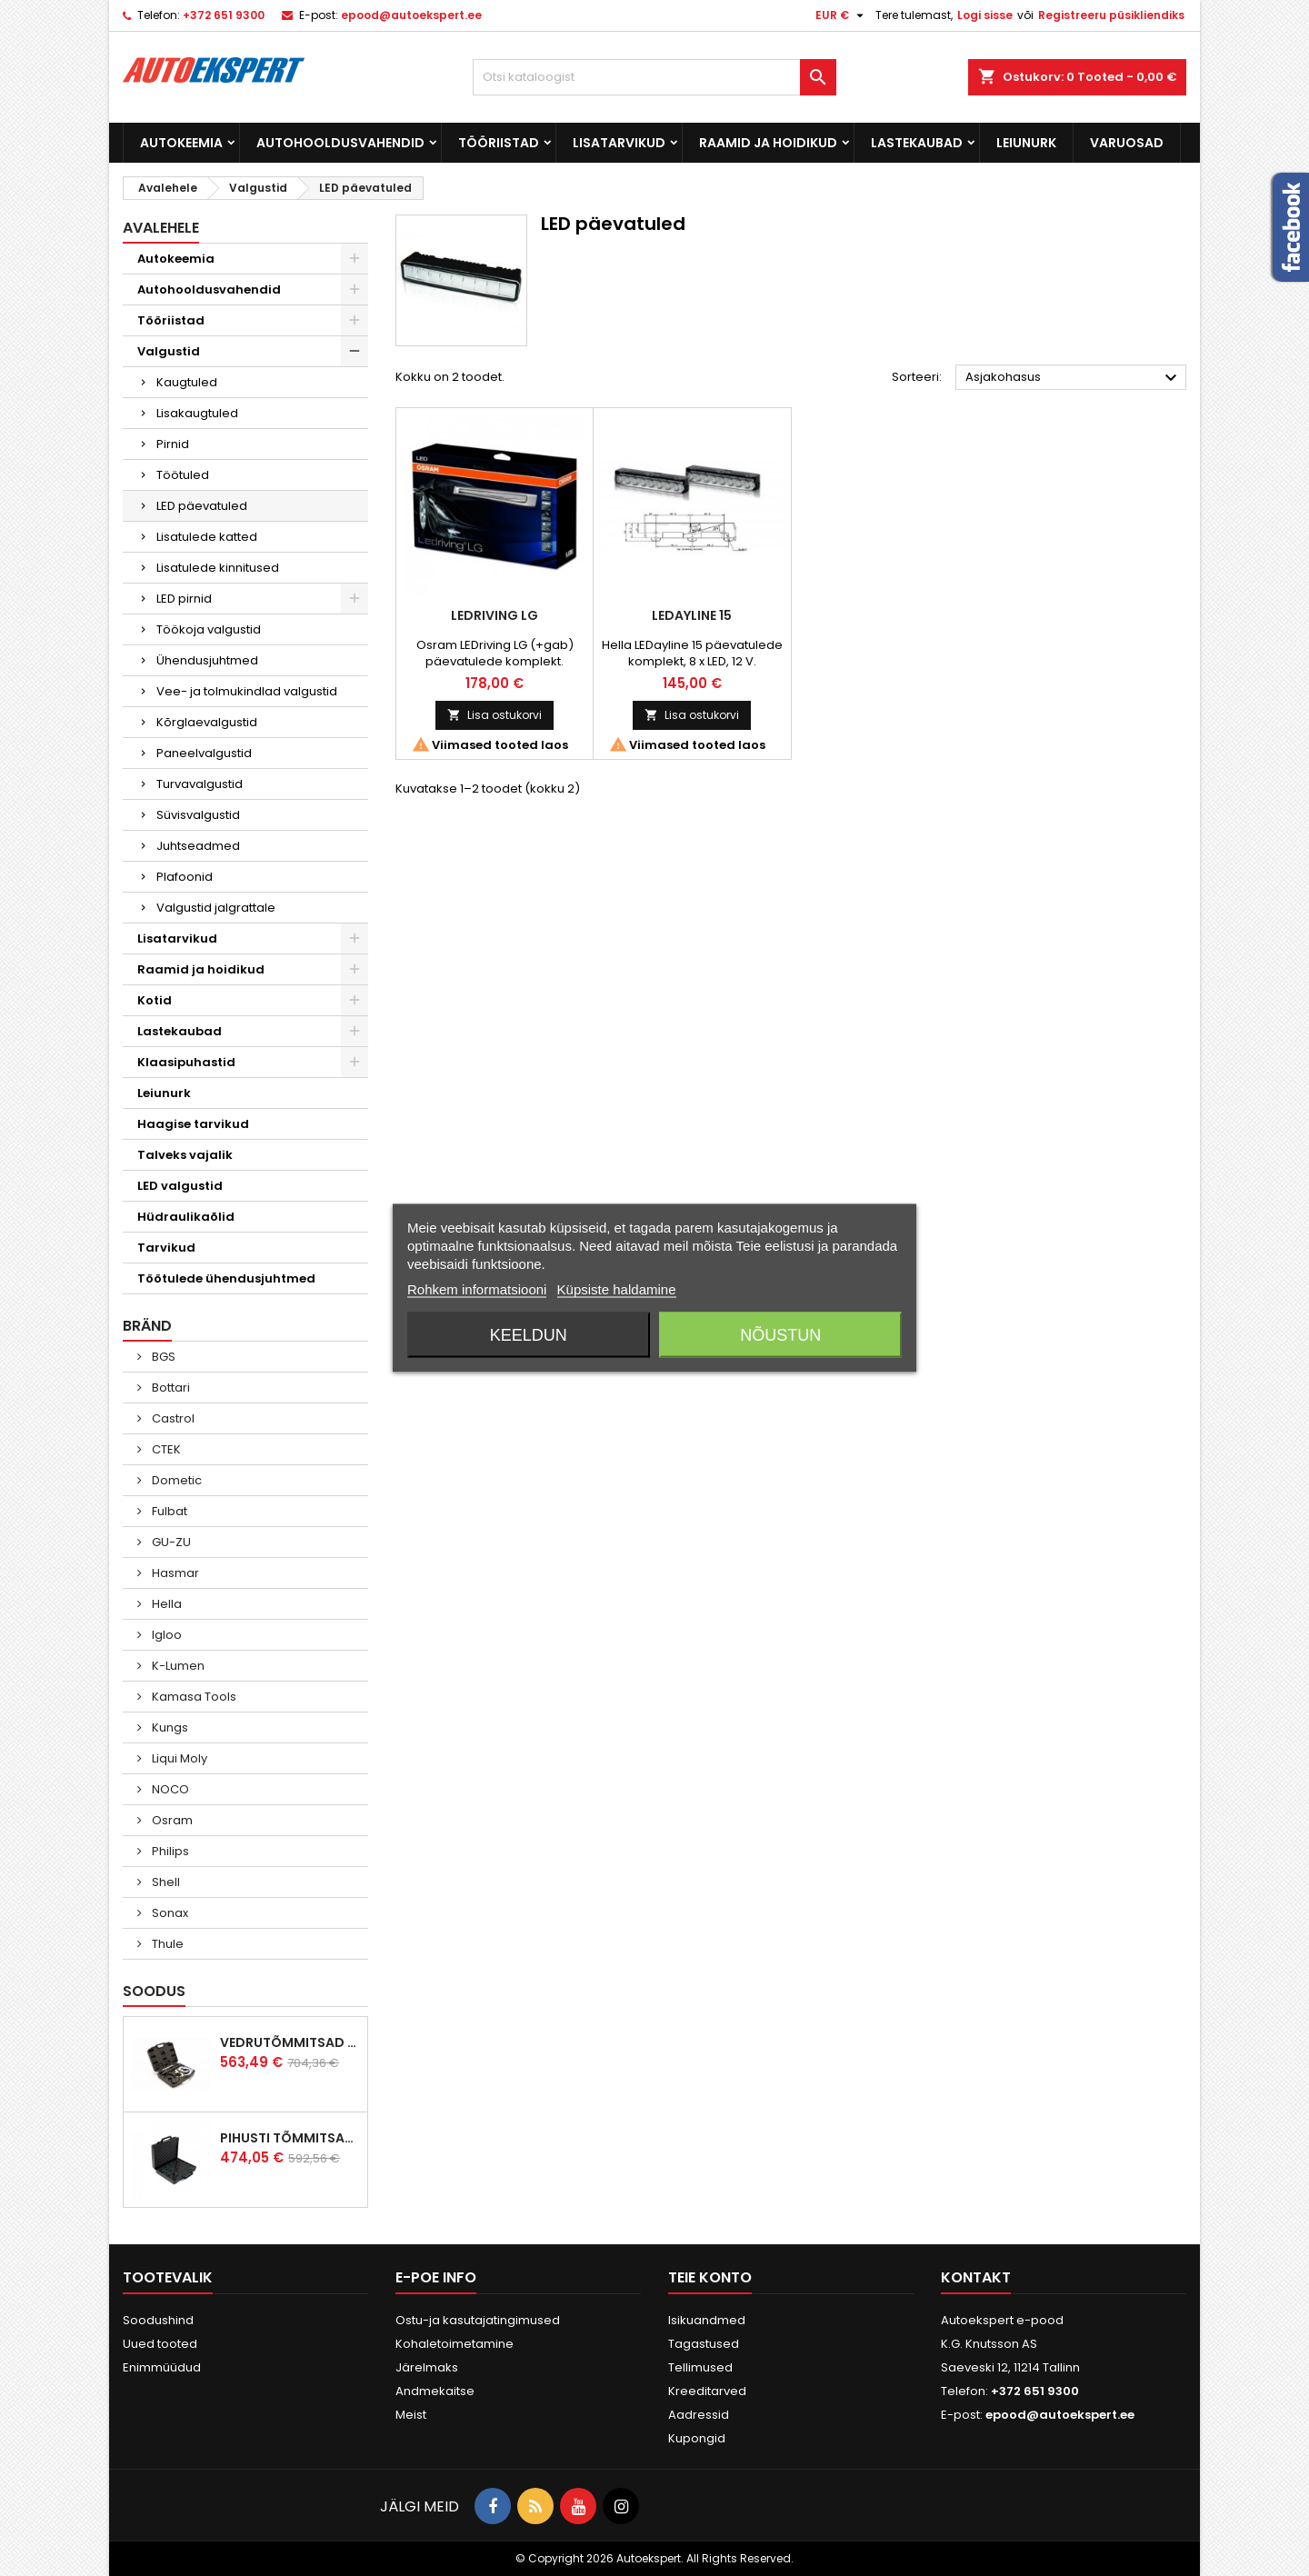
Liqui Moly (178, 1758)
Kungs (168, 1727)
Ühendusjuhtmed (207, 660)
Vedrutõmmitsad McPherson (290, 2042)
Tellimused (700, 2367)
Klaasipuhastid (186, 1062)
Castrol (172, 1418)
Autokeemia (181, 143)
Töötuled (182, 475)
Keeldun (528, 1335)
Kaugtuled (186, 382)
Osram (171, 1820)
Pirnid (172, 444)
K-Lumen (177, 1665)
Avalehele (161, 227)
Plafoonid (184, 876)
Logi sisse (985, 15)
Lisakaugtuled (197, 413)
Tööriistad (498, 143)
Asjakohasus (1073, 378)
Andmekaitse (435, 2391)
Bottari (169, 1387)
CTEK (165, 1449)
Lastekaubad (917, 143)
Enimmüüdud (162, 2367)
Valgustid (168, 351)
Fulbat (168, 1511)
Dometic (175, 1480)
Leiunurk (1026, 143)
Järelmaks (426, 2367)
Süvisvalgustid (198, 815)
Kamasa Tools (192, 1696)
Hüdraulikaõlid (186, 1216)
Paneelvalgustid (204, 753)
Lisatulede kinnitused (217, 567)
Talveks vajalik (185, 1154)
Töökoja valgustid (208, 629)
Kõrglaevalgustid (206, 722)
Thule (166, 1943)
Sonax (168, 1913)
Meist (410, 2414)
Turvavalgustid (199, 784)
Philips (169, 1851)
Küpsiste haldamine (616, 1289)
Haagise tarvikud (193, 1124)
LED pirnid (184, 598)
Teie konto (710, 2277)
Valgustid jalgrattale (215, 907)
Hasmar (174, 1573)
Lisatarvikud (619, 143)
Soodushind (158, 2320)
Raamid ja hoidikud (768, 143)
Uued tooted (160, 2343)
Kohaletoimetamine (454, 2343)
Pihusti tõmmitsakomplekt (290, 2138)
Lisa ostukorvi (494, 715)
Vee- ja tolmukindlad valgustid (246, 691)
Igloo (165, 1634)
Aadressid (698, 2414)
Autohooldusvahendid (340, 143)
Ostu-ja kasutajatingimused (477, 2320)
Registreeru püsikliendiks (1111, 15)
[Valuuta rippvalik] (841, 15)
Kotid (154, 1000)
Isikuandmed (706, 2320)
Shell (164, 1882)
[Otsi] (654, 77)
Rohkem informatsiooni (476, 1289)
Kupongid (696, 2438)
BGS (162, 1356)
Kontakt (976, 2277)
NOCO (169, 1789)
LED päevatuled (201, 505)
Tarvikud (166, 1247)
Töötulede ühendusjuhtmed (226, 1278)
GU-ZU (170, 1542)
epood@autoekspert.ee (411, 15)
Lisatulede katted (206, 536)
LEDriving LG (494, 615)
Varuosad (1127, 143)
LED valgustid (180, 1185)
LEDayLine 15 (692, 615)
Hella (165, 1603)
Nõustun (780, 1335)
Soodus (154, 1991)
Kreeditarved (707, 2391)
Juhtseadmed (198, 845)
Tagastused (703, 2343)
